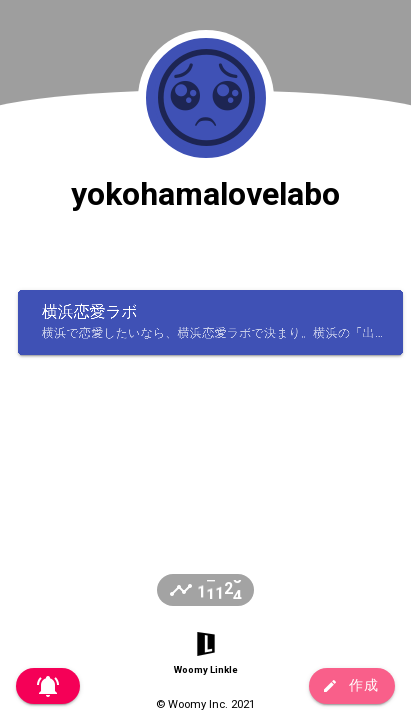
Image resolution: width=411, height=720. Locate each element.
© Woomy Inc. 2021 (205, 704)
